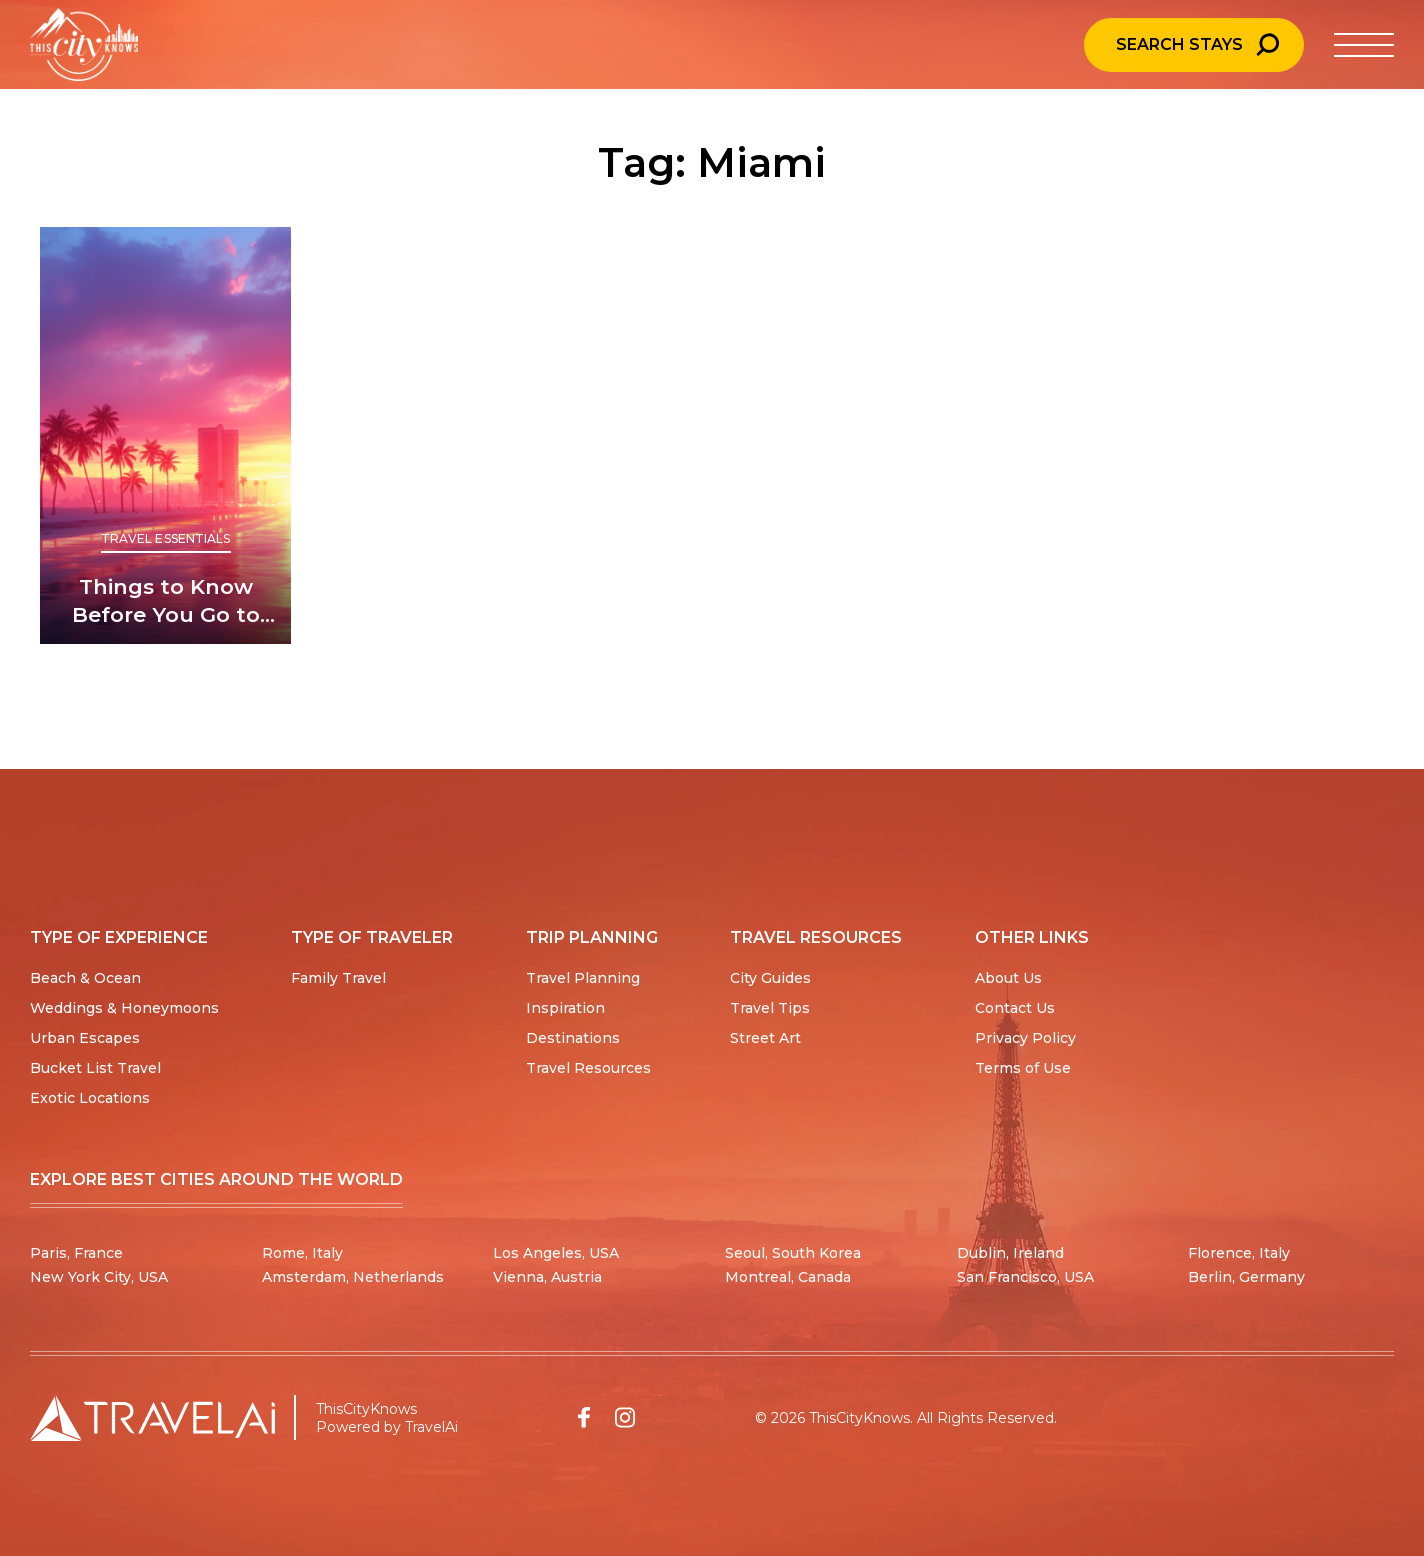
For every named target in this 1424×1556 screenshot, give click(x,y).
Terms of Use (1023, 1068)
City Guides (770, 978)
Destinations (573, 1038)
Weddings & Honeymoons (124, 1008)
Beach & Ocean (85, 978)
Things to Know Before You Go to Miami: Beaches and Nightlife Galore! (166, 601)
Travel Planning (583, 978)
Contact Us (1015, 1008)
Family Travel (338, 978)
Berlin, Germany (1246, 1277)
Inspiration (565, 1008)
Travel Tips (770, 1008)
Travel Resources (588, 1068)
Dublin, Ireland (1010, 1253)
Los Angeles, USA (556, 1253)
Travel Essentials (166, 538)
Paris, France (76, 1253)
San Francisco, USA (1025, 1277)
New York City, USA (99, 1277)
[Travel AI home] (152, 1418)
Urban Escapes (85, 1038)
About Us (1008, 978)
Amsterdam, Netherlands (353, 1277)
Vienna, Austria (547, 1277)
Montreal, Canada (788, 1277)
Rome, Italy (302, 1253)
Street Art (765, 1038)
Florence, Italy (1239, 1253)
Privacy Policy (1025, 1038)
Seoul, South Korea (793, 1253)
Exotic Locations (90, 1098)
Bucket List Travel (95, 1068)
